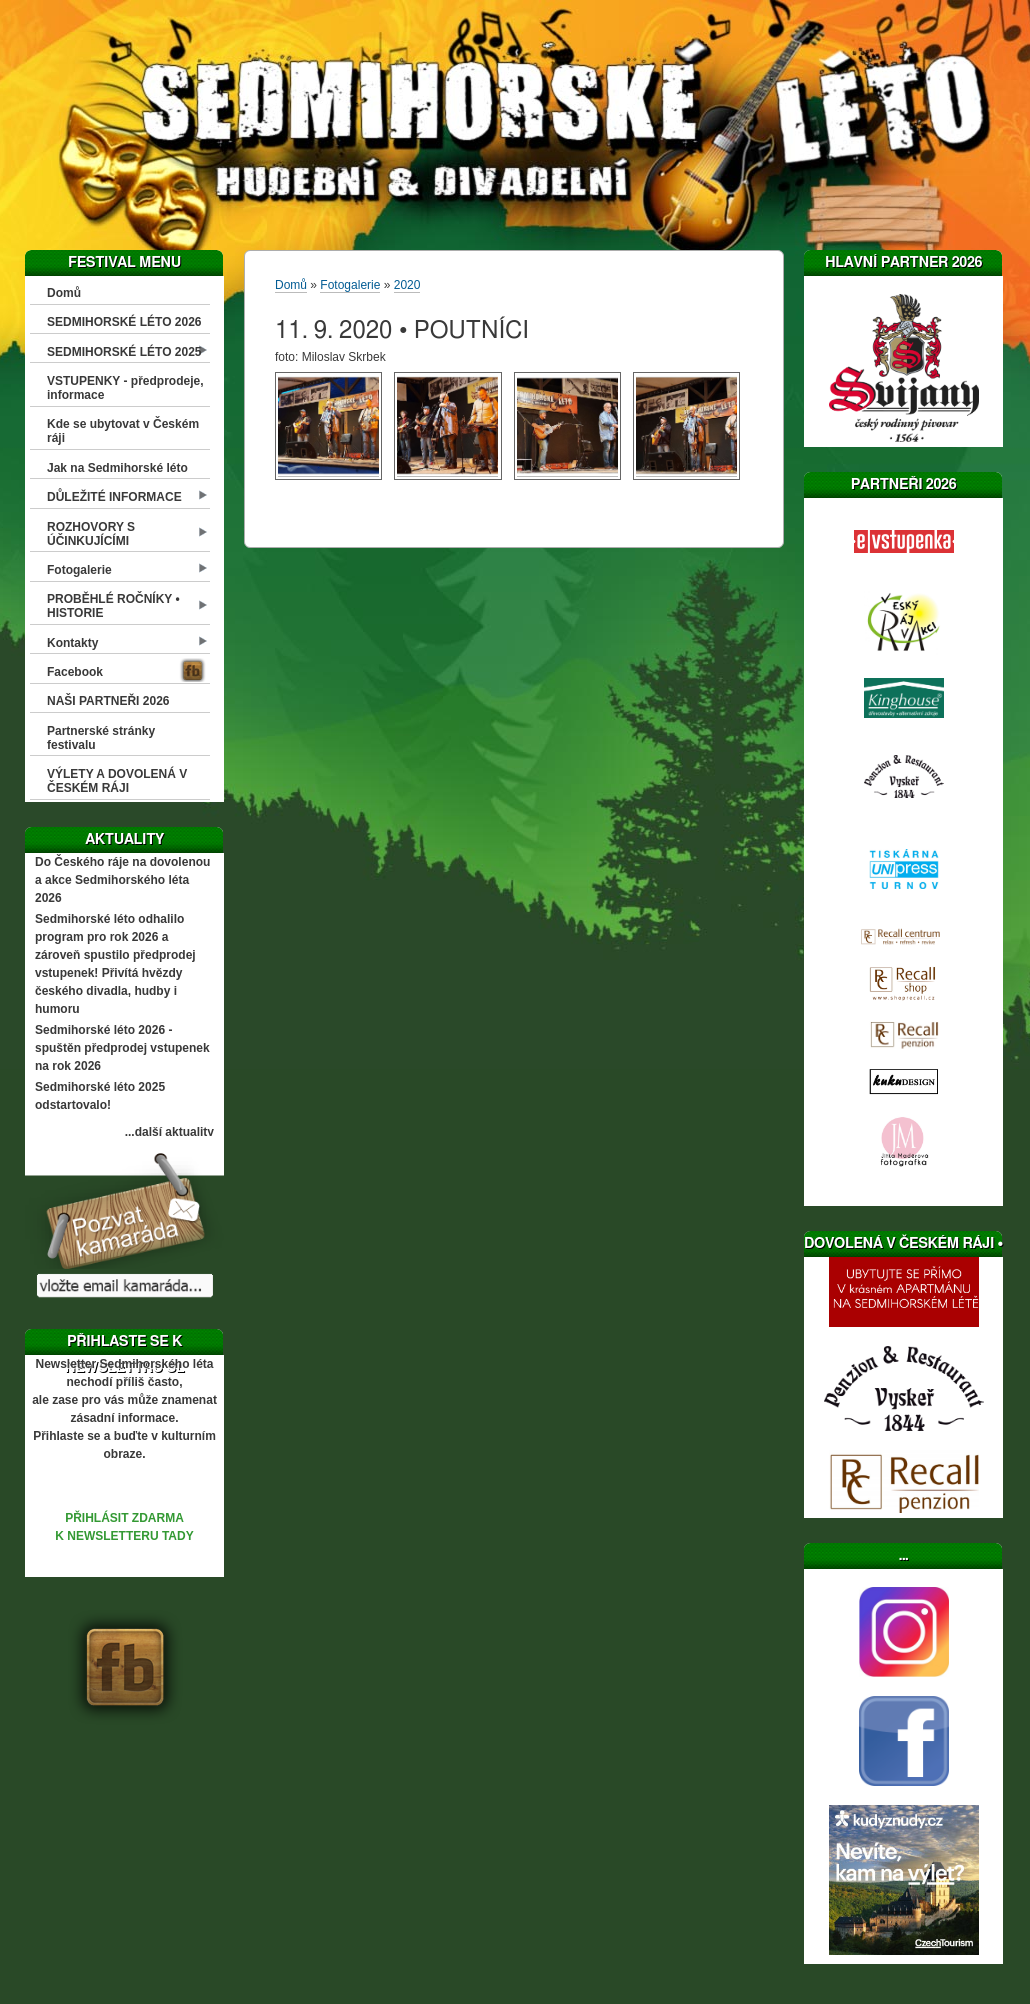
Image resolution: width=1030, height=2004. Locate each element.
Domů (64, 293)
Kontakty (72, 643)
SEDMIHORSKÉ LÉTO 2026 (124, 322)
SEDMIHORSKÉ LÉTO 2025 (124, 352)
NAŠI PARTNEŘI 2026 (108, 701)
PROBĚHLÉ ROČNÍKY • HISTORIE (113, 606)
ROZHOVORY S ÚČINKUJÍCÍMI (91, 534)
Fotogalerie (79, 570)
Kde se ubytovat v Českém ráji (123, 431)
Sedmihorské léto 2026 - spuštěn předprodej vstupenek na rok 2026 (122, 1048)
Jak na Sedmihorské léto (117, 468)
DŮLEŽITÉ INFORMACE (114, 497)
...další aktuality (169, 1132)
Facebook (75, 672)
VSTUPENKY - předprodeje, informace (125, 388)
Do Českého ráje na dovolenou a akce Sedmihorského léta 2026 (122, 880)
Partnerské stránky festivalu (101, 738)
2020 (407, 285)
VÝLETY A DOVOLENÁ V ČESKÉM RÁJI (117, 781)
